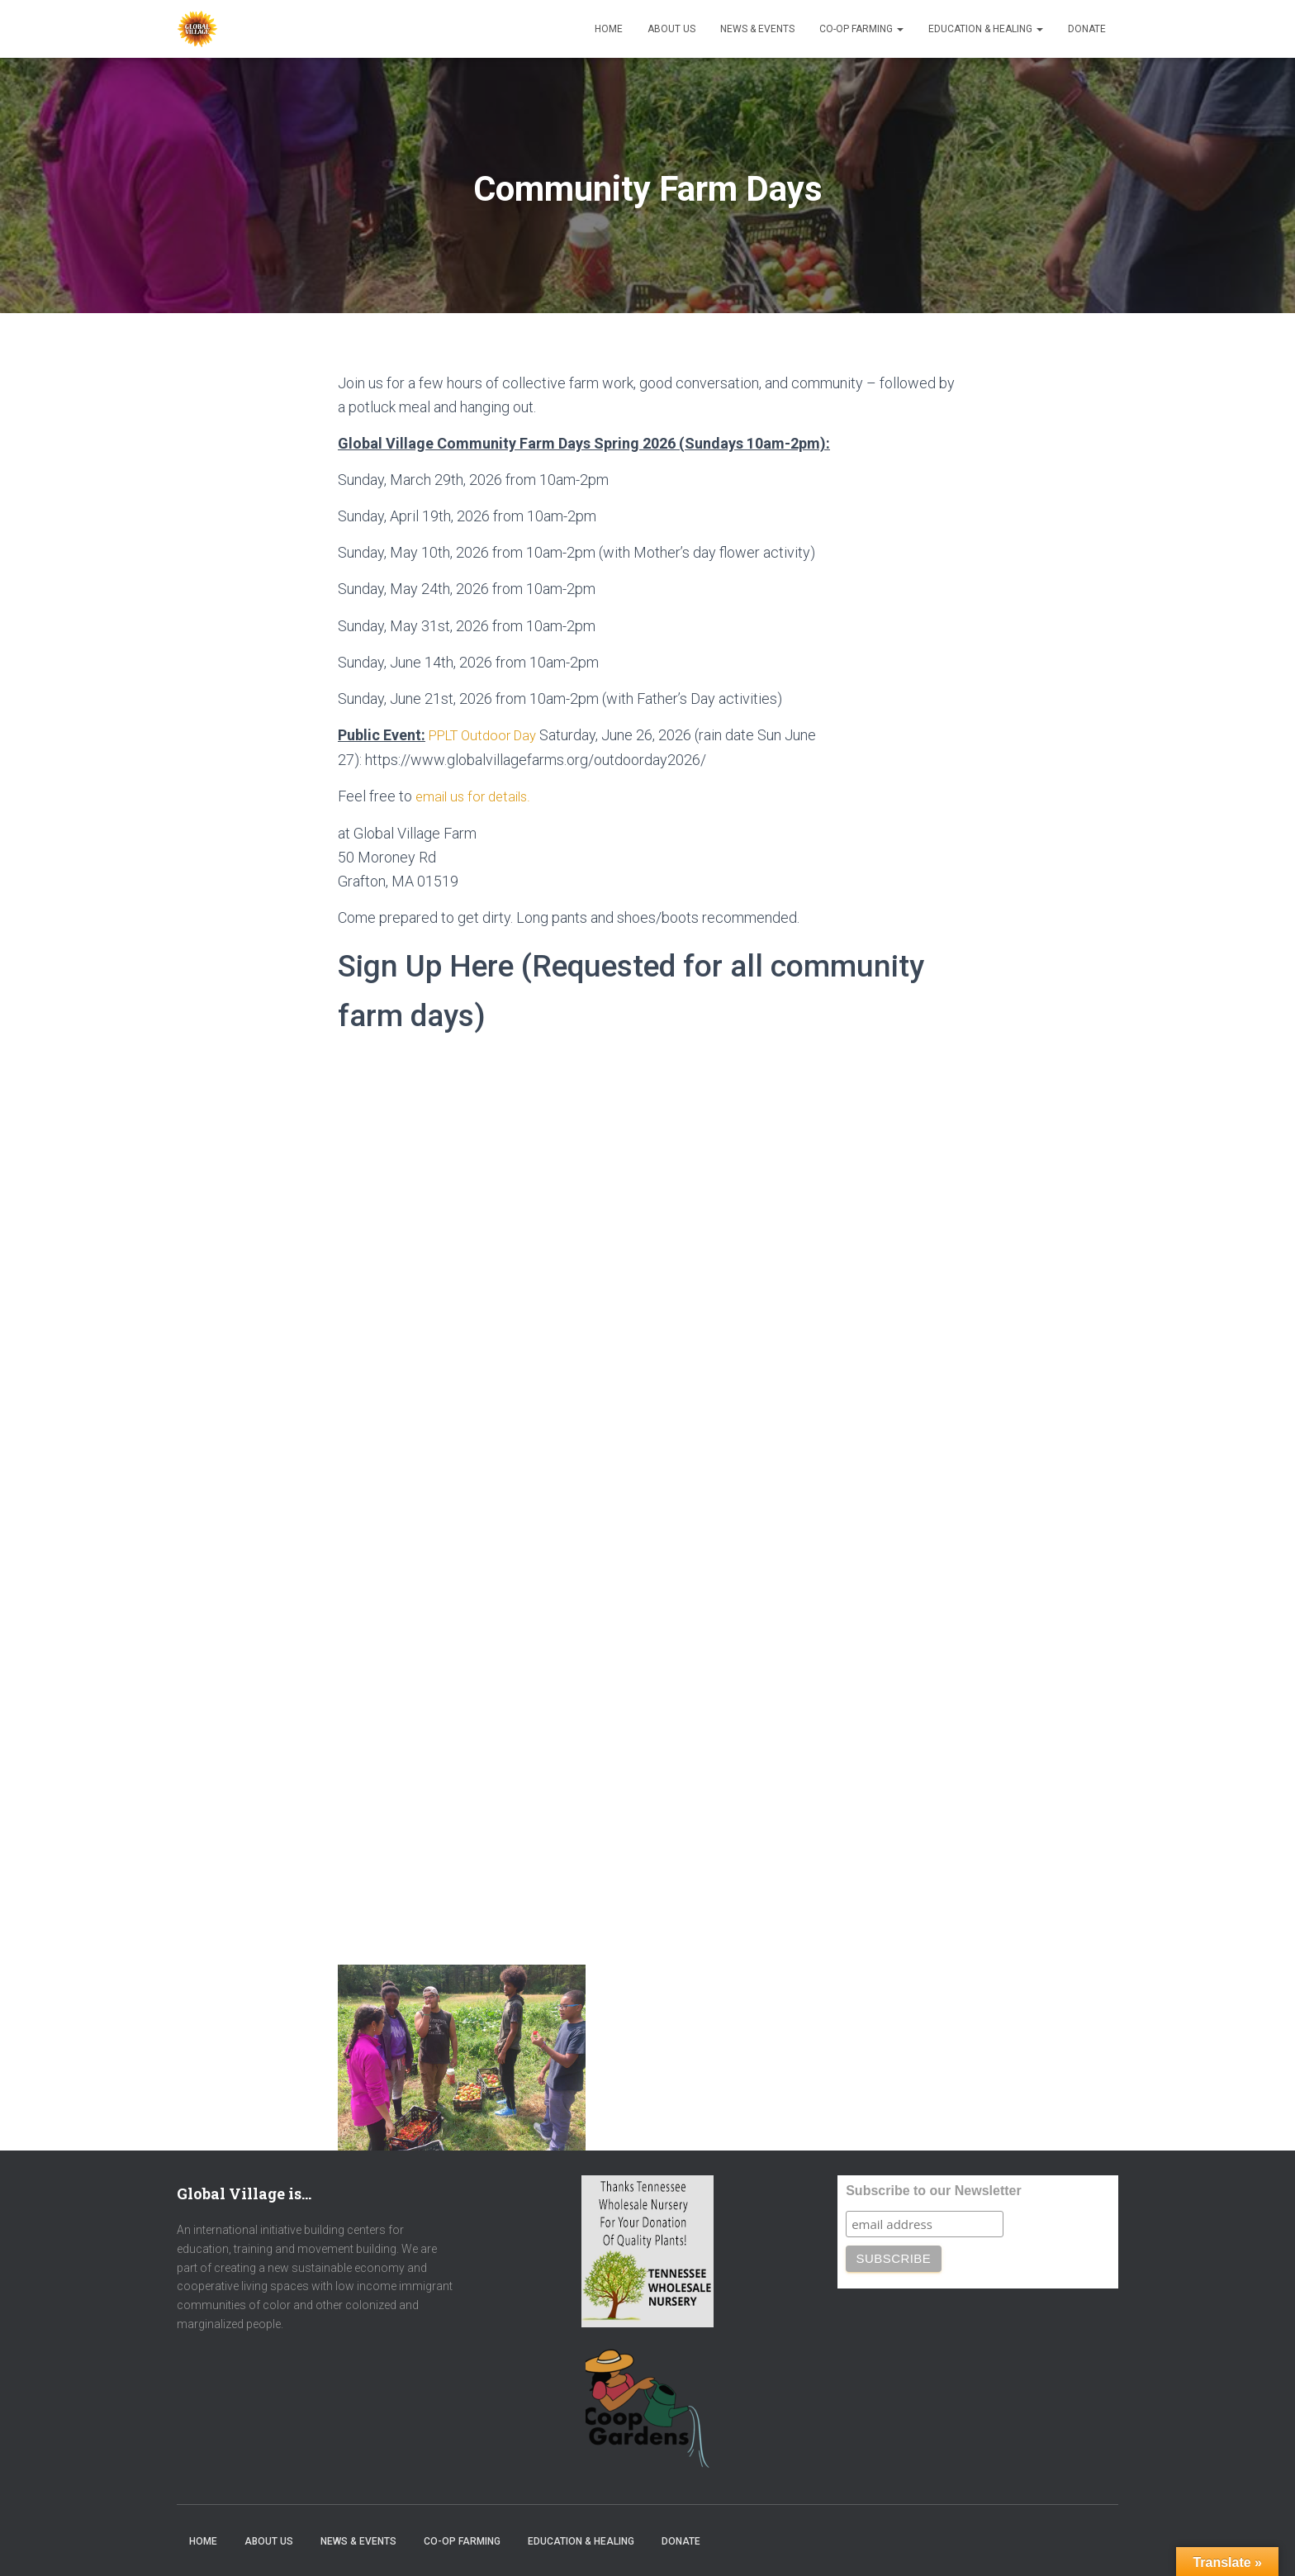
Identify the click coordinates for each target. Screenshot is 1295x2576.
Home (609, 29)
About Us (671, 29)
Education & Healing (985, 29)
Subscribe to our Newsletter (934, 2190)
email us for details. (476, 795)
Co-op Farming (861, 29)
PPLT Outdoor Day (488, 735)
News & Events (757, 29)
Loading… (602, 1498)
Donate (1087, 29)
